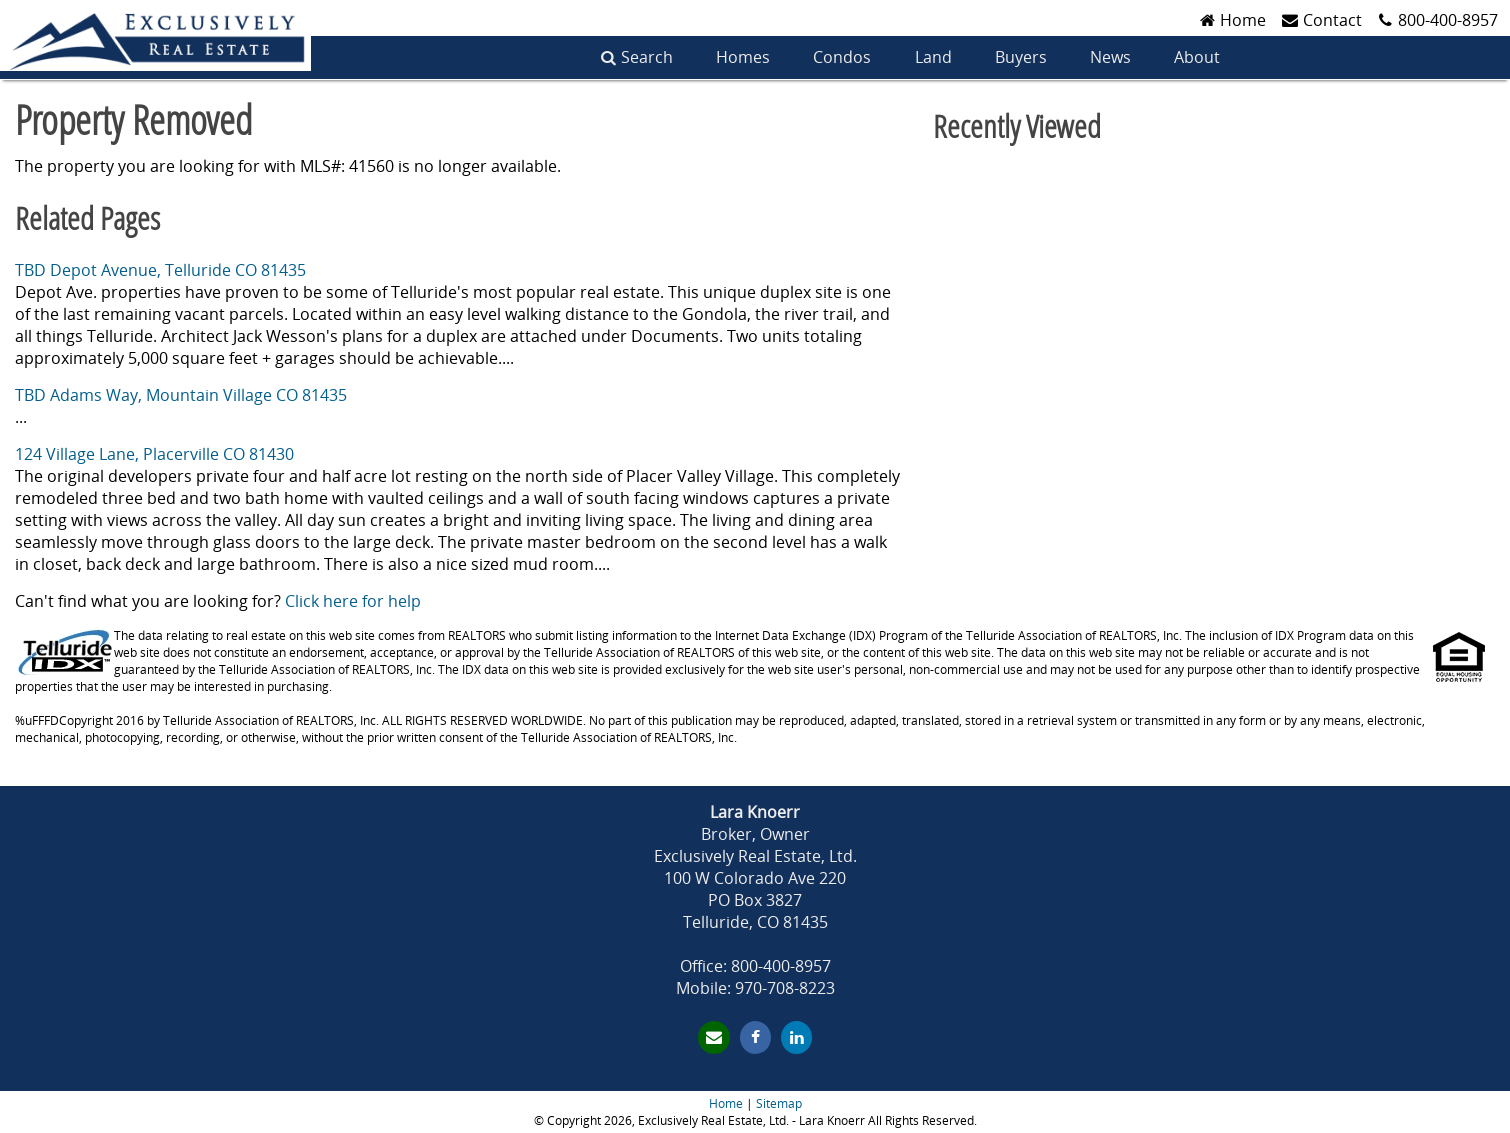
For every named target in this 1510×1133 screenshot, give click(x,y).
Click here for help (353, 601)
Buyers (1021, 57)
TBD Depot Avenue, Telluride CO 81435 (160, 270)
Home (726, 1103)
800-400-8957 (1448, 20)
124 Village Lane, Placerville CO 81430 (154, 454)
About (1197, 57)
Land (933, 57)
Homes (743, 57)
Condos (842, 57)
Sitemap (779, 1103)
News (1110, 57)
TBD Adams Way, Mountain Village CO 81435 (181, 395)
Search (647, 57)
